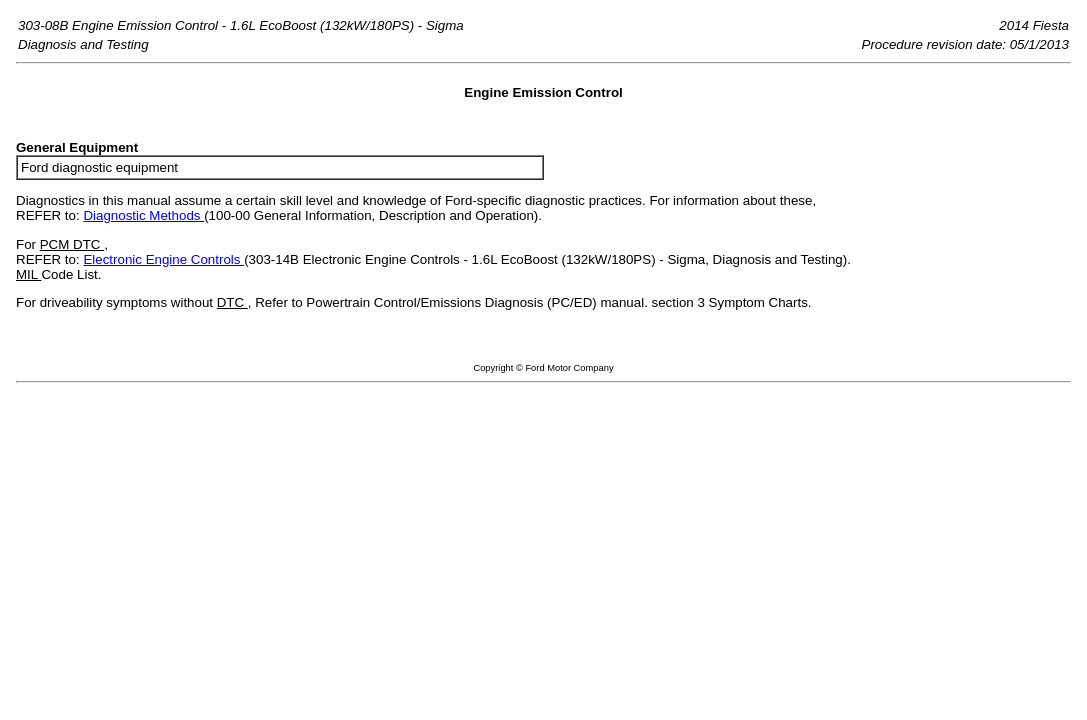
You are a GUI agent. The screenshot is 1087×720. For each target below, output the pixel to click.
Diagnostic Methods (143, 215)
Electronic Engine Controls (163, 259)
